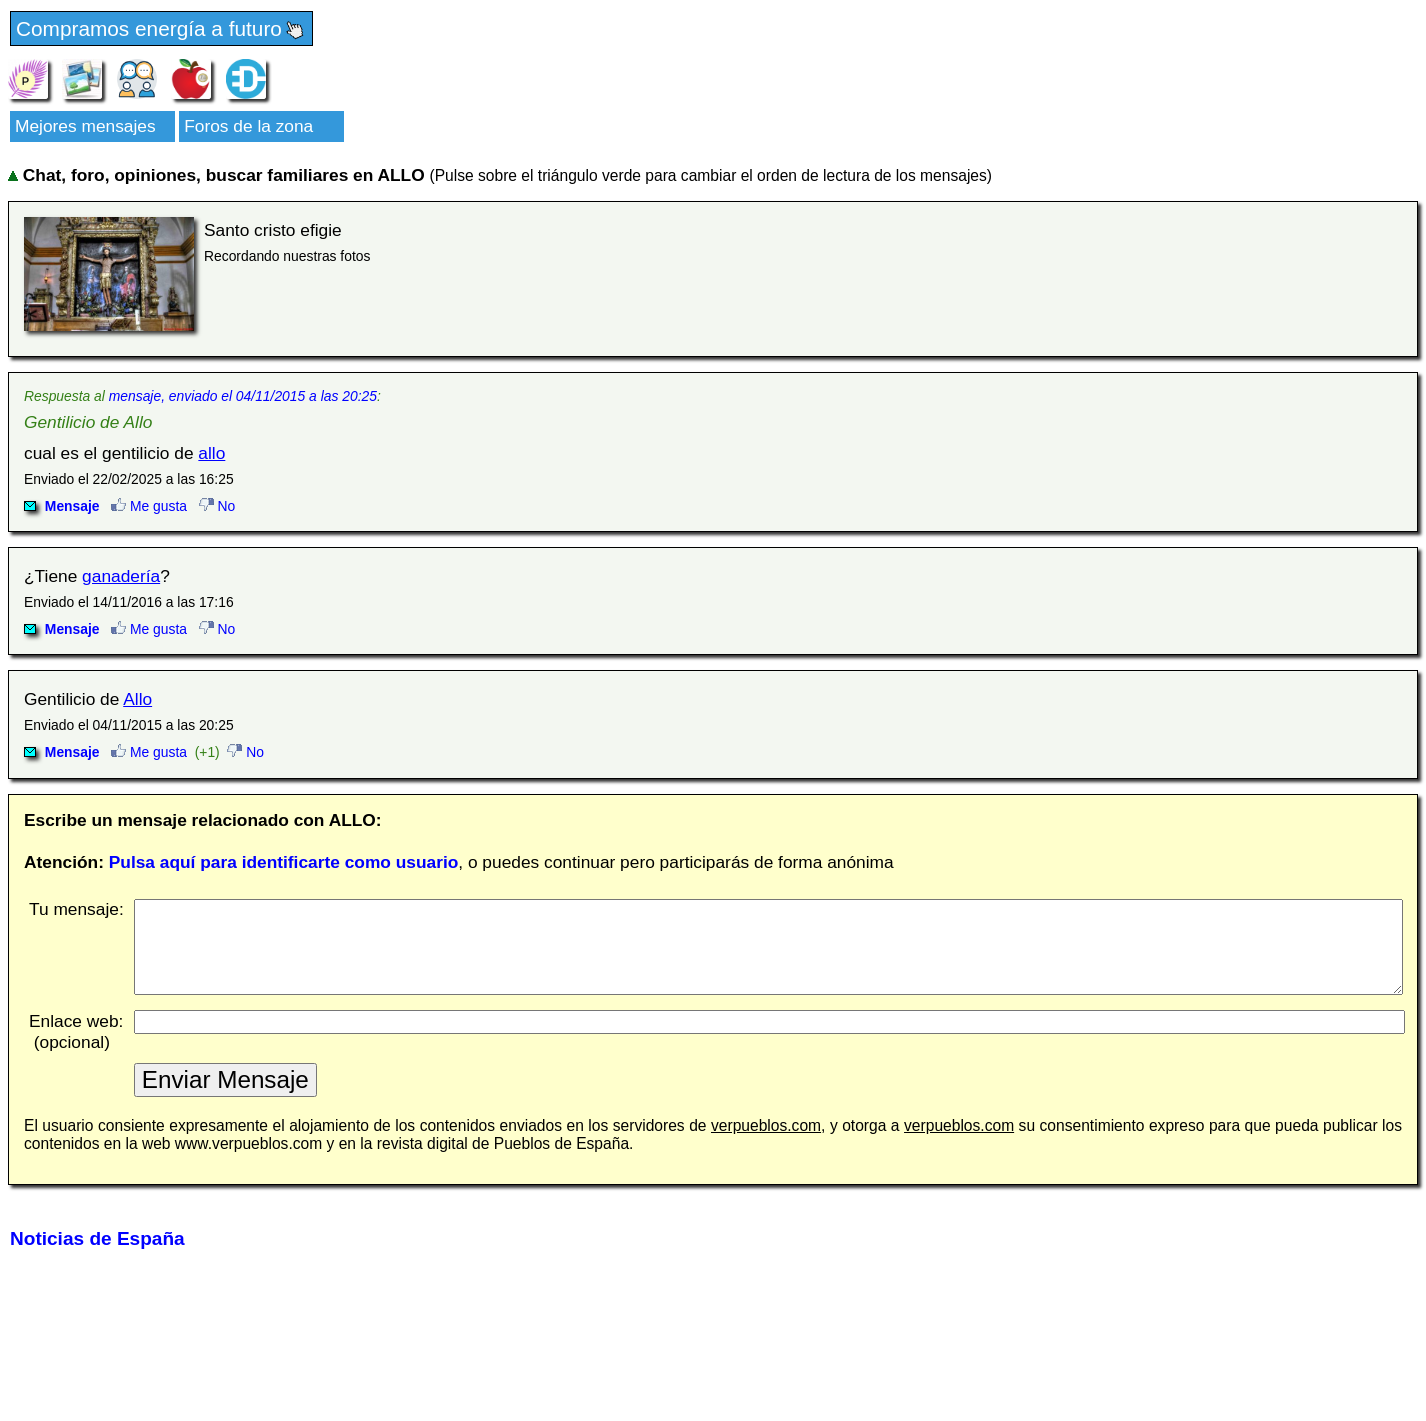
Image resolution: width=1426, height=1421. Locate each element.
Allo (137, 699)
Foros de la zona (248, 126)
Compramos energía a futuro (161, 30)
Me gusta (149, 506)
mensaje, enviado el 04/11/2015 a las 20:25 (243, 396)
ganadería (121, 576)
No (217, 506)
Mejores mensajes (85, 126)
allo (211, 453)
